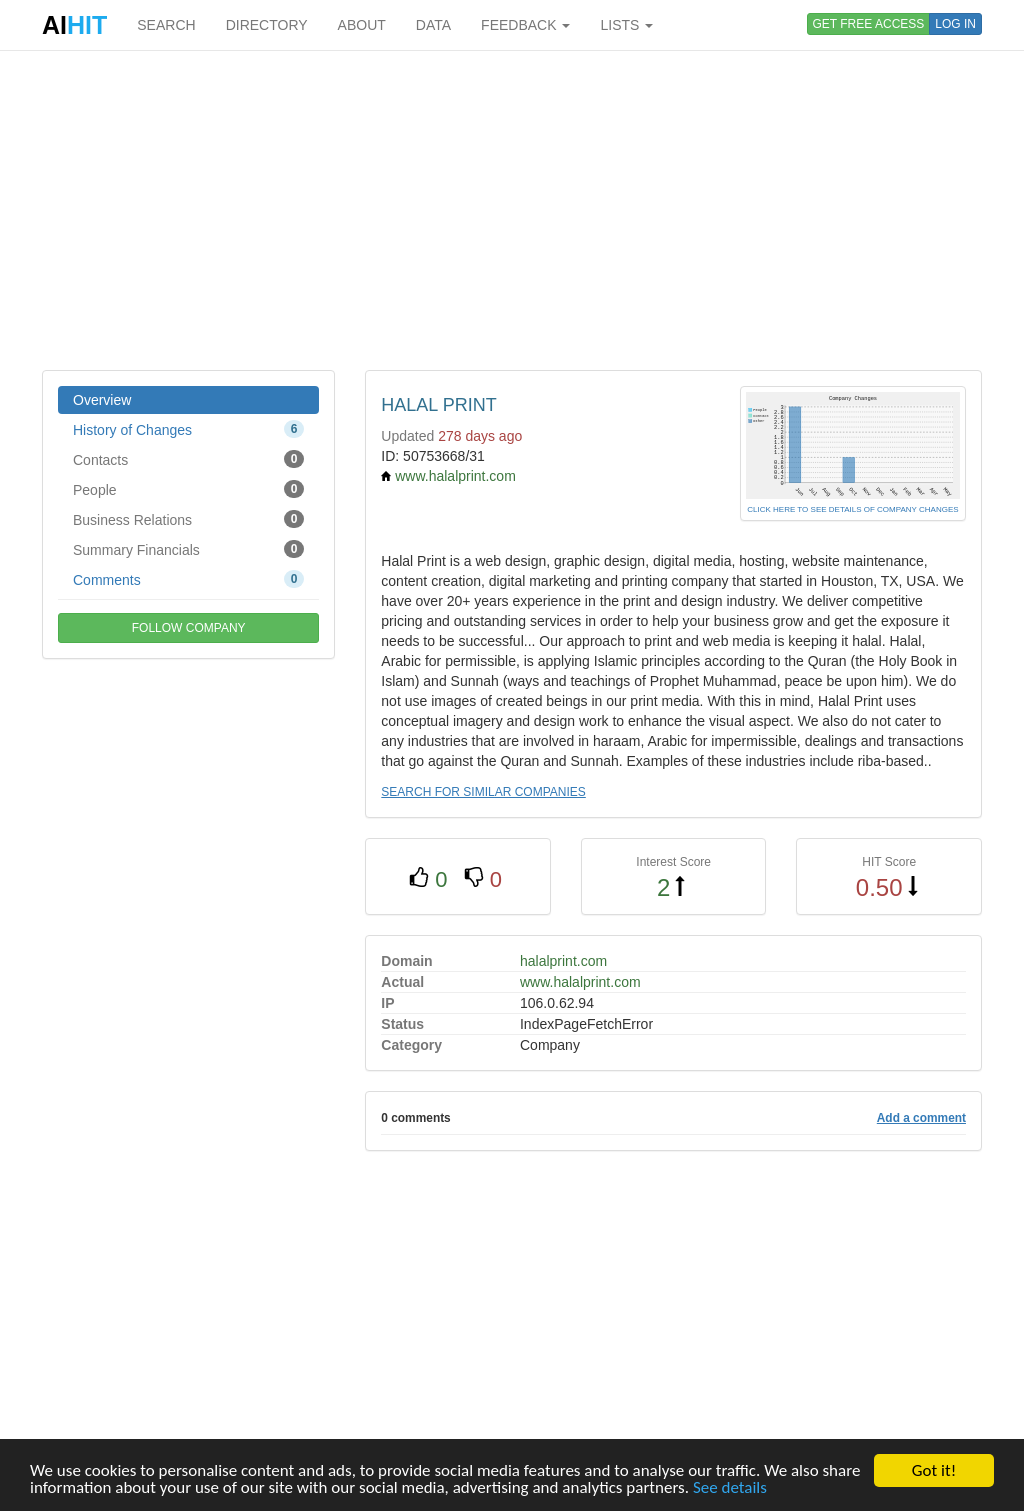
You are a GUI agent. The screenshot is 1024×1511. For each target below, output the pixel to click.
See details (730, 1488)
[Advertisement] (512, 210)
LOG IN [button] (955, 24)
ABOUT (362, 25)
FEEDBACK (525, 25)
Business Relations (188, 519)
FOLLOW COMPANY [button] (189, 628)
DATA (433, 25)
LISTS (626, 25)
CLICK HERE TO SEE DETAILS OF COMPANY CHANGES (852, 509)
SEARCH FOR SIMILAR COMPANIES (483, 792)
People (188, 489)
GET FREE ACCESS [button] (869, 24)
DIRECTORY (267, 25)
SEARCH (166, 25)
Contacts (188, 459)
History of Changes (188, 429)
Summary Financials (188, 549)
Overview (102, 400)
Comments (188, 579)
